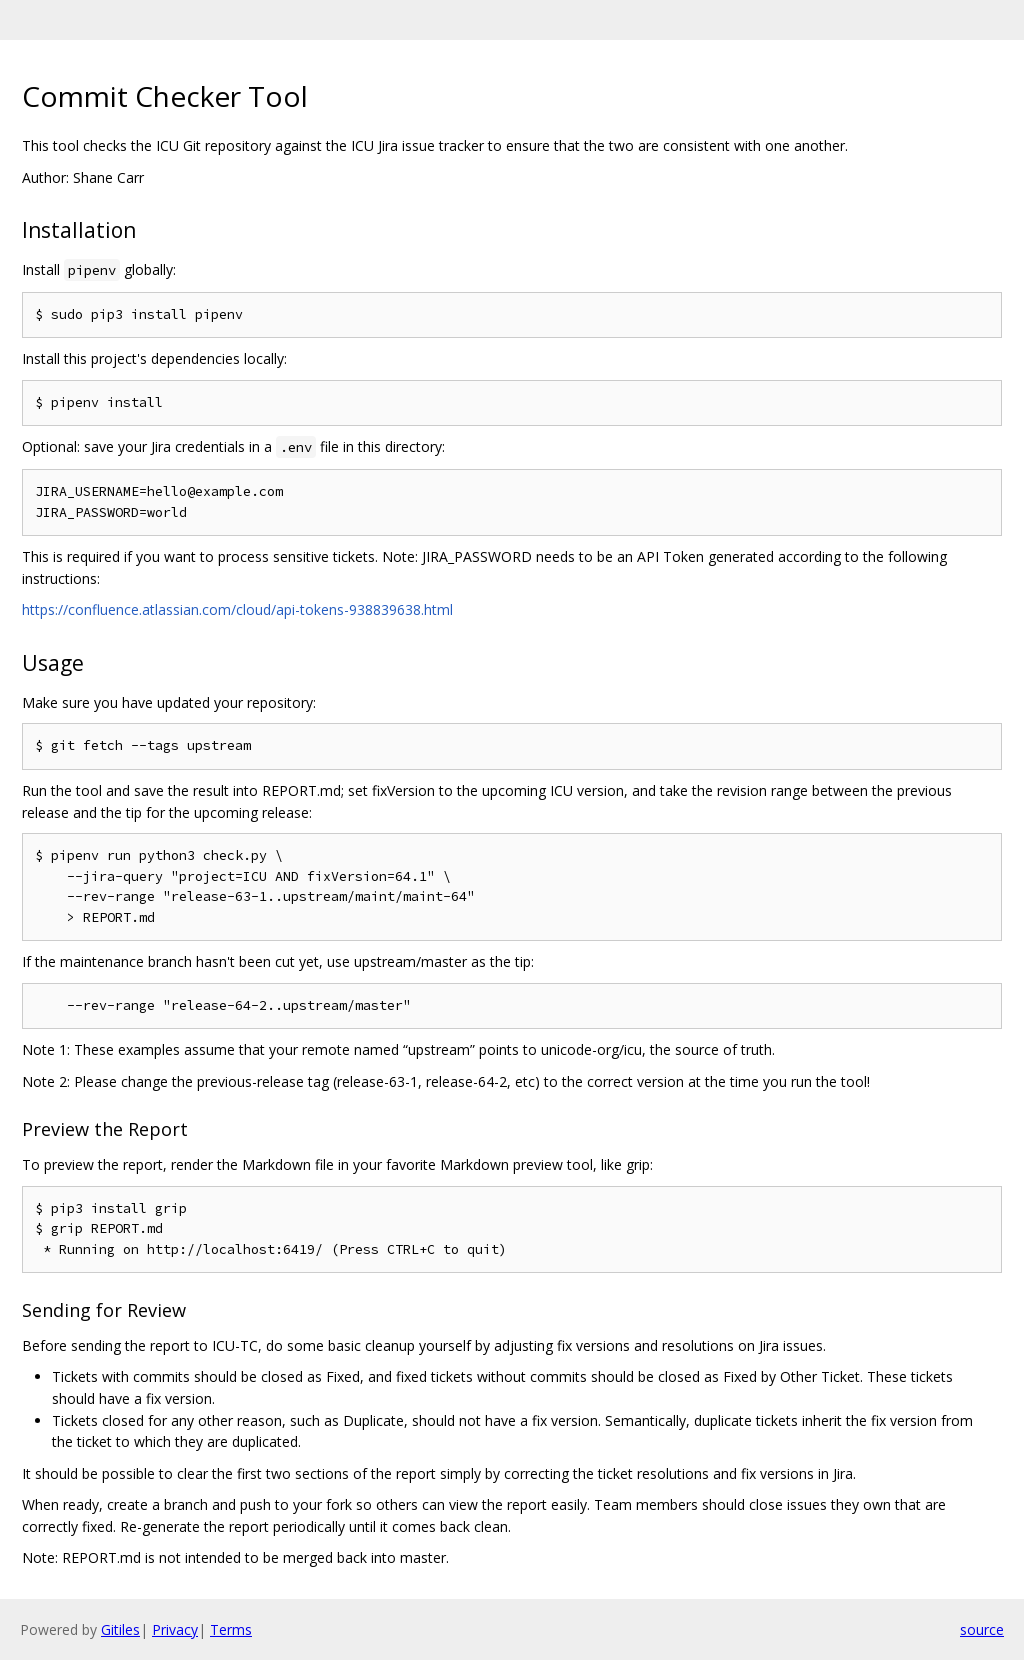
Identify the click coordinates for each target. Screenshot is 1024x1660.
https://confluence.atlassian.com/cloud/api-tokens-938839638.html (237, 609)
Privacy (175, 1629)
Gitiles (120, 1629)
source (982, 1629)
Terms (231, 1629)
